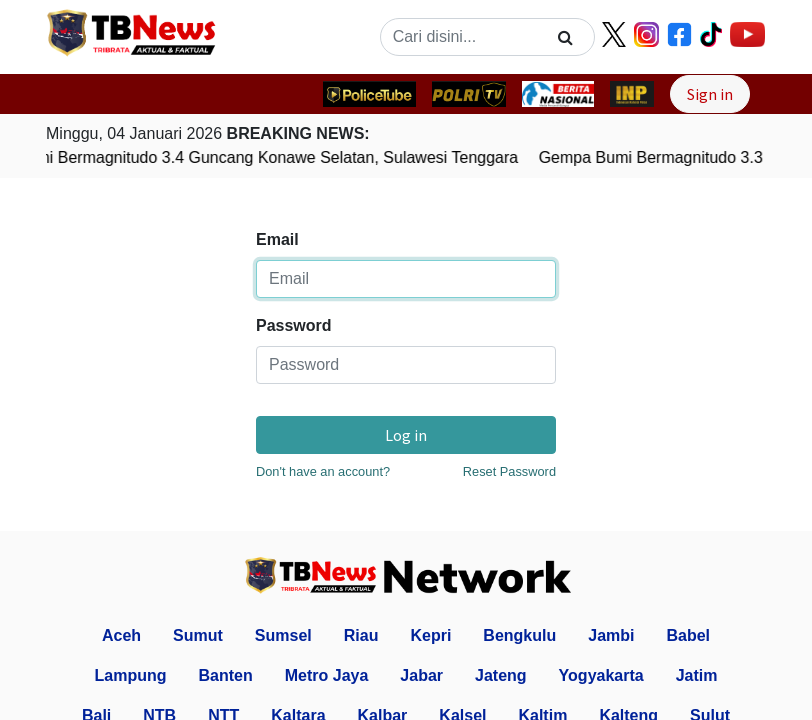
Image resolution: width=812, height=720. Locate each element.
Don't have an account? (323, 471)
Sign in (710, 94)
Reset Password (509, 471)
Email (277, 239)
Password (294, 325)
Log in (406, 435)
